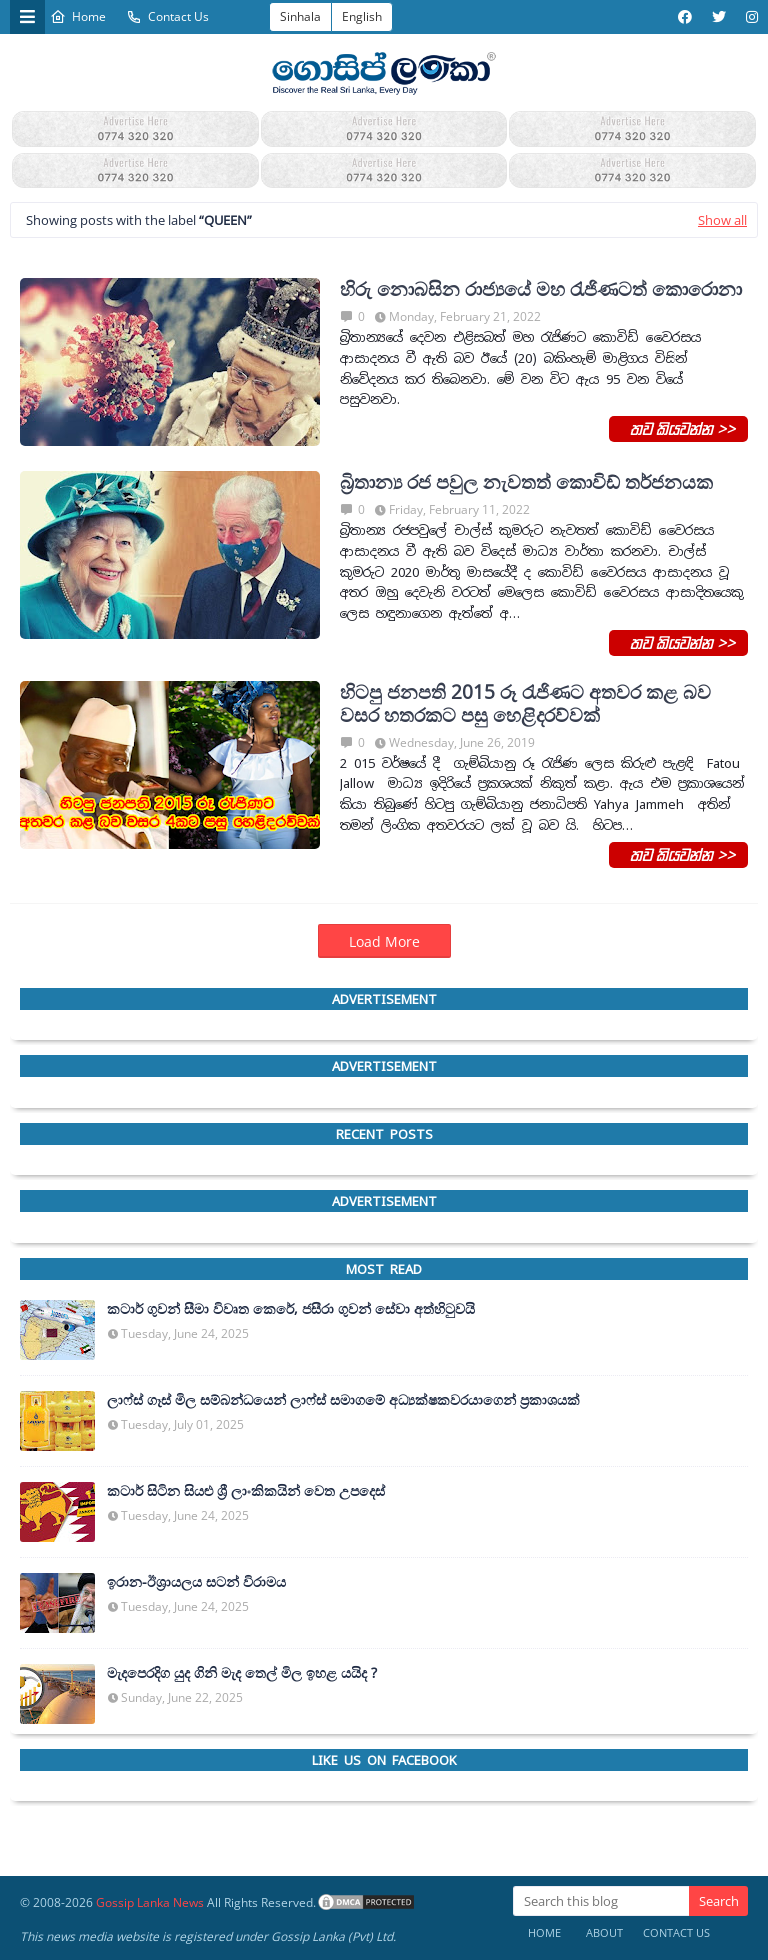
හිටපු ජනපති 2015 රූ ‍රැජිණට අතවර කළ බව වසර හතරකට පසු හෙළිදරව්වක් (525, 704)
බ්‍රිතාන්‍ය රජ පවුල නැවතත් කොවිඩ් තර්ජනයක (526, 482)
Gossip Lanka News (150, 1902)
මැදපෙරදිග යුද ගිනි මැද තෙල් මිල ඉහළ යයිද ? (242, 1673)
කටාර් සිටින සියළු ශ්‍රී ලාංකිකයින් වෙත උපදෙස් (246, 1491)
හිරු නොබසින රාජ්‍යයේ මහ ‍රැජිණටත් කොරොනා (541, 289)
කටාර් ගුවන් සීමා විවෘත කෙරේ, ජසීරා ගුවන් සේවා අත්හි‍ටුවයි (291, 1309)
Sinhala (300, 16)
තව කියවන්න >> (678, 428)
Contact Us (167, 16)
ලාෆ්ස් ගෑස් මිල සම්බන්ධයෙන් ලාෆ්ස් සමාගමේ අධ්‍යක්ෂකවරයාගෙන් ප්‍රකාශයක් (343, 1400)
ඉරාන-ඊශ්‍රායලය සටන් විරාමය (196, 1582)
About (604, 1932)
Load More (384, 941)
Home (78, 16)
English (362, 16)
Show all (722, 220)
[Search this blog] (601, 1901)
